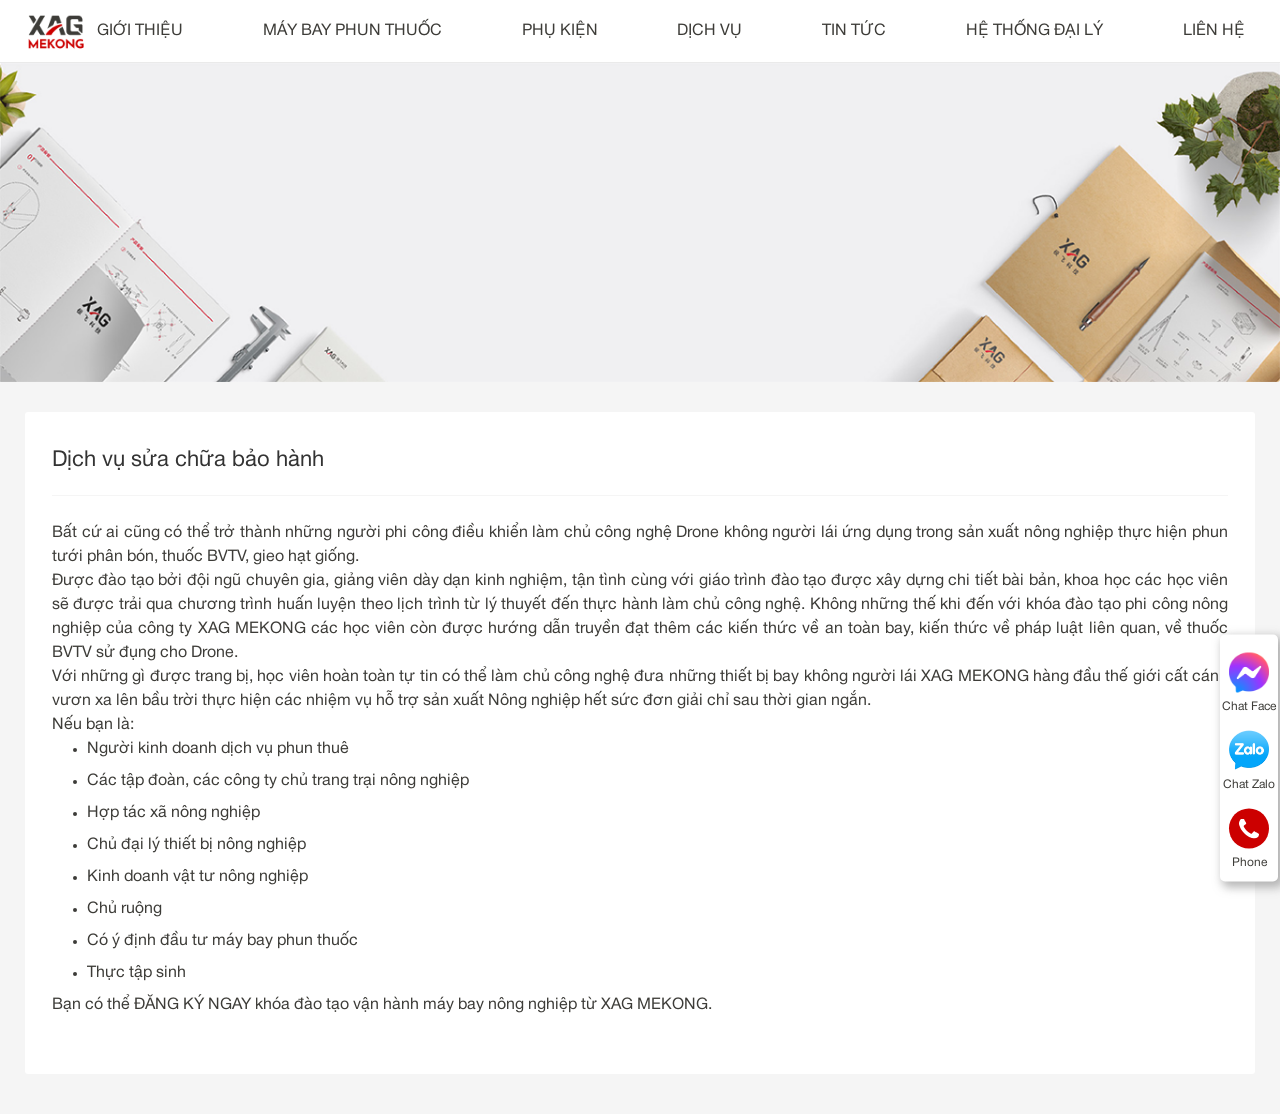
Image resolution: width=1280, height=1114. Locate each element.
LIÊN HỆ (1214, 31)
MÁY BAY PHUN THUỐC (352, 31)
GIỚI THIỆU (140, 31)
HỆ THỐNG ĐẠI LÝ (1034, 31)
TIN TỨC (854, 31)
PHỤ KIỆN (560, 31)
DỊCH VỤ (709, 31)
